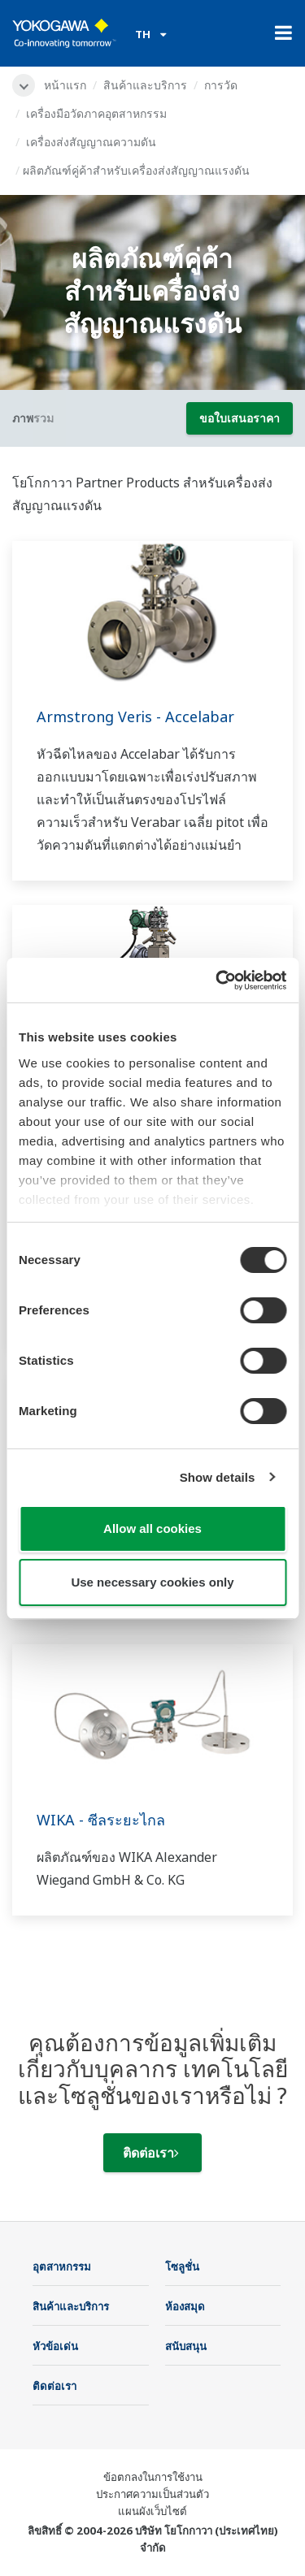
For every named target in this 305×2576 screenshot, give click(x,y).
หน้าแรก (65, 85)
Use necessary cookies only (152, 1582)
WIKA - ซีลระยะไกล (101, 1819)
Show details (217, 1477)
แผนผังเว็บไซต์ (152, 2511)
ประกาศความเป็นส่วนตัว (152, 2494)
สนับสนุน (186, 2346)
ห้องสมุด (185, 2306)
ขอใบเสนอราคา (239, 418)
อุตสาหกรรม (62, 2266)
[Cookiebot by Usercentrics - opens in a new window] (217, 980)
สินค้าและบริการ (145, 85)
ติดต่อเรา (151, 2153)
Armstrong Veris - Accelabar (135, 716)
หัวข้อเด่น (55, 2346)
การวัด (220, 85)
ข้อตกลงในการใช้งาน (153, 2477)
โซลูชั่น (182, 2266)
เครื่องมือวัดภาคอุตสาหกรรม (96, 113)
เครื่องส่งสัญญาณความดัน (91, 141)
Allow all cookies (152, 1528)
